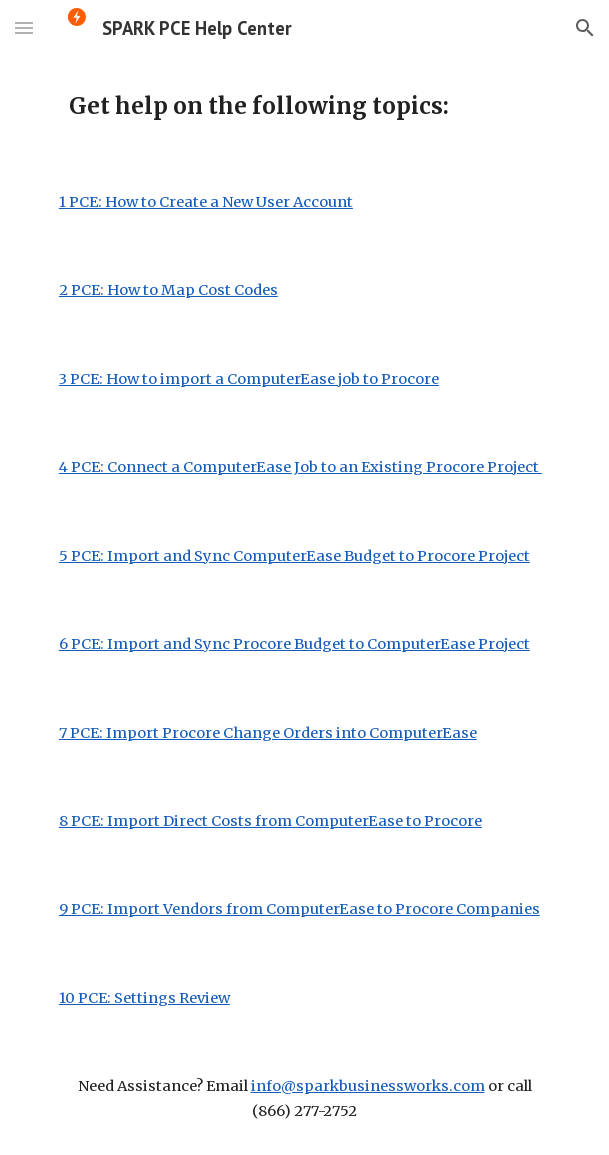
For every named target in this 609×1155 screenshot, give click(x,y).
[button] (24, 27)
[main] (304, 107)
